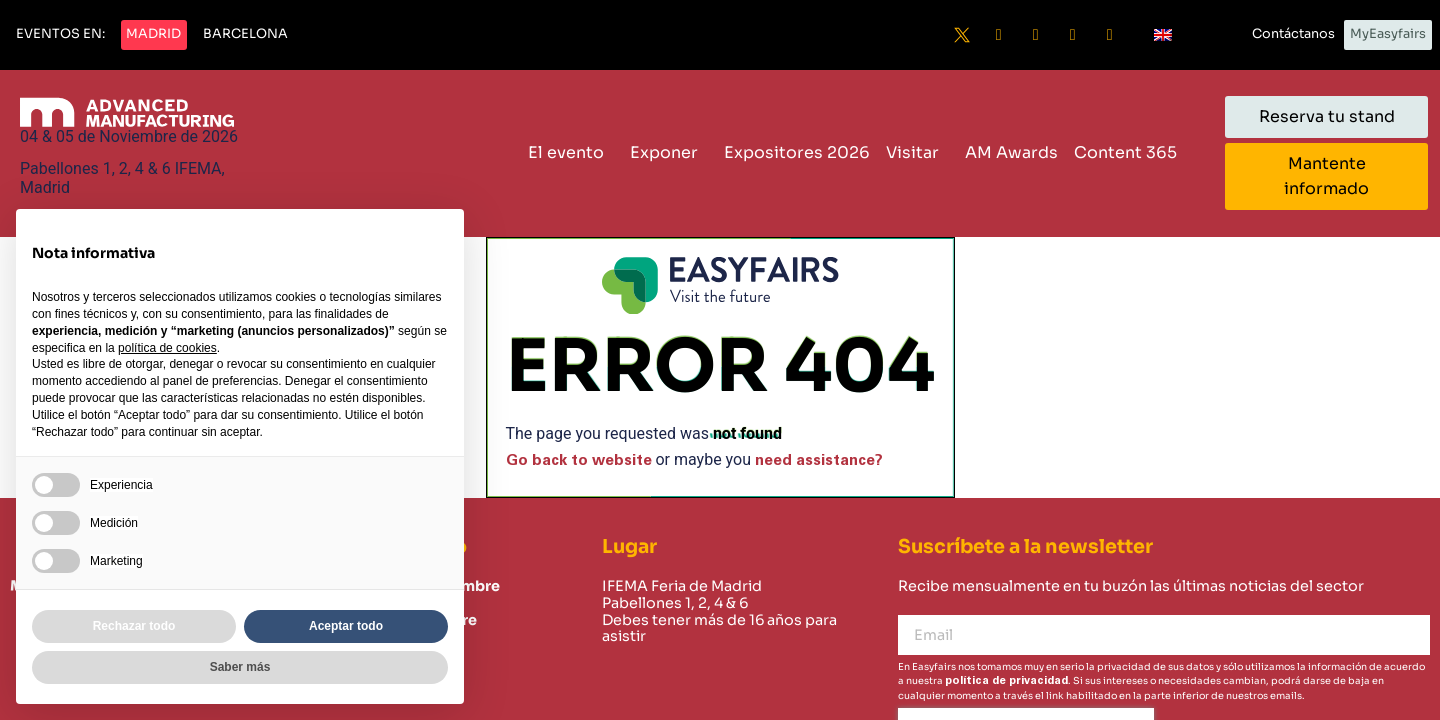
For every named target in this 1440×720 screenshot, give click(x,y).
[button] (60, 35)
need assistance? (819, 460)
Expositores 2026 (797, 152)
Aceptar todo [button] (346, 626)
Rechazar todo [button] (134, 626)
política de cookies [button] (167, 348)
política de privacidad (1006, 680)
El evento (571, 152)
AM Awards (1011, 152)
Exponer (669, 152)
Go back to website (579, 460)
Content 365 (1130, 152)
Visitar (917, 152)
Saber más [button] (240, 667)
